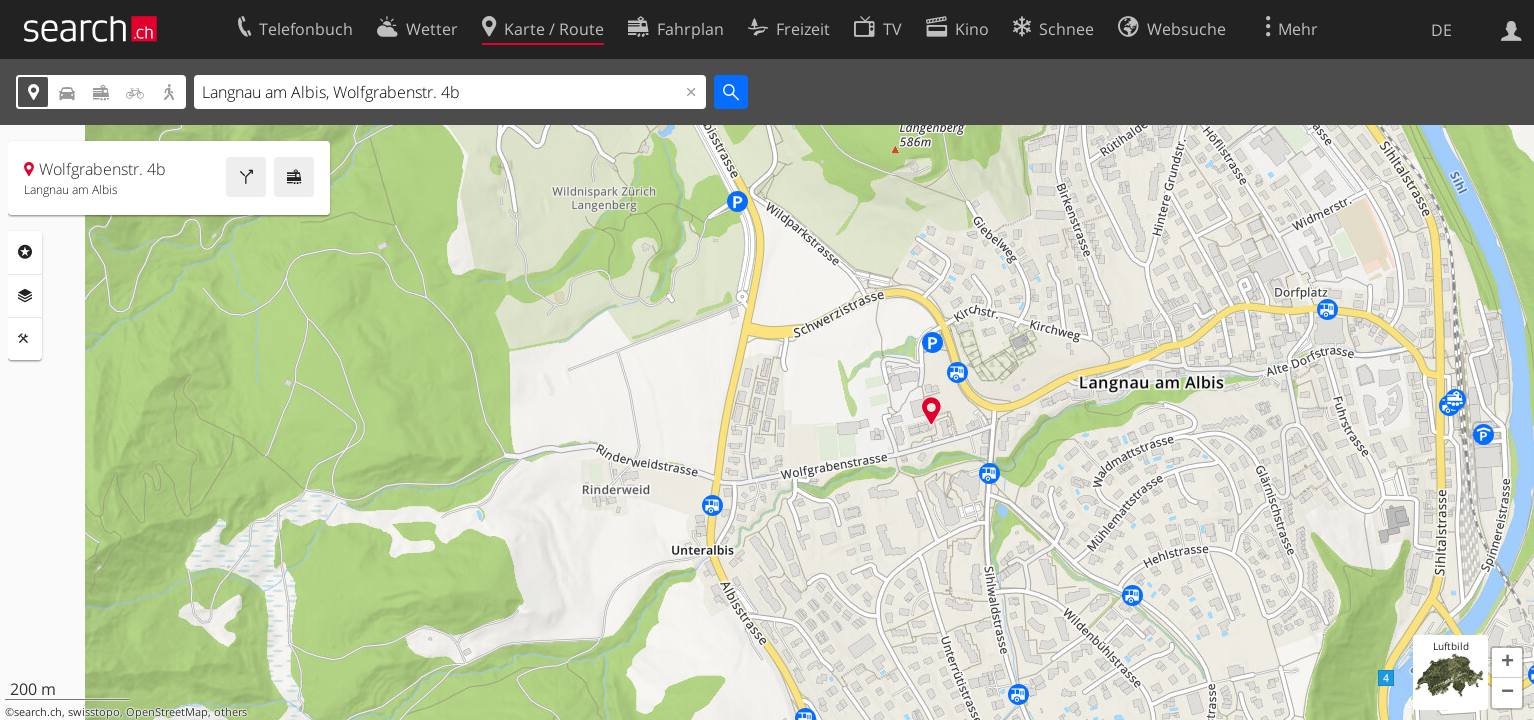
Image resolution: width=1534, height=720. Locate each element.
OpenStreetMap (167, 712)
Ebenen (25, 296)
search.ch (38, 712)
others (230, 712)
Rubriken (25, 252)
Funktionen (25, 339)
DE (1441, 30)
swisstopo (94, 712)
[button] (1507, 663)
